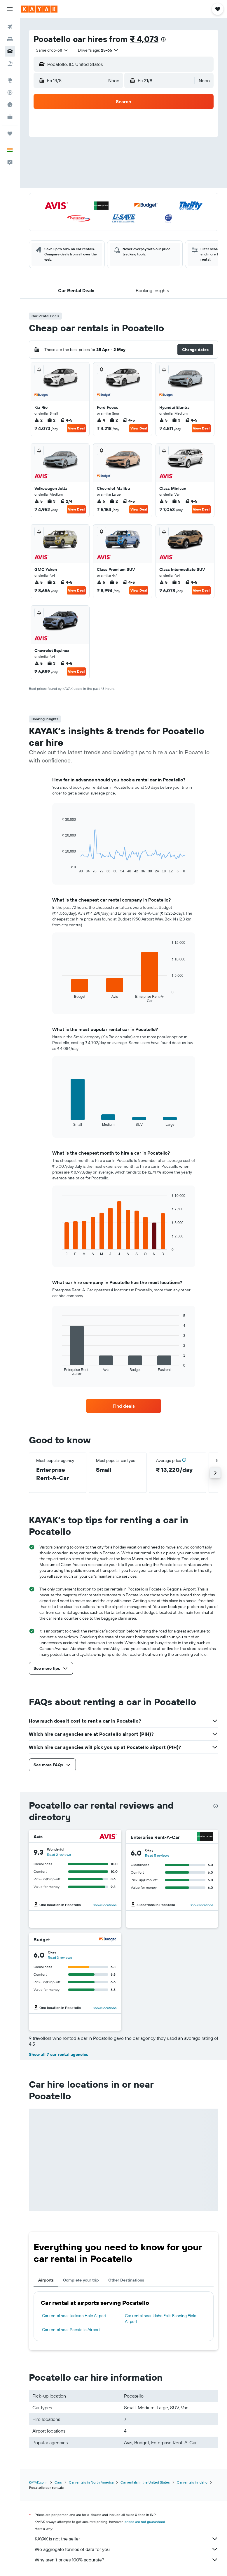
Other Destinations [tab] (126, 2280)
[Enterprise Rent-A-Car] (205, 1837)
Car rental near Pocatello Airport (71, 2329)
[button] (10, 9)
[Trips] (10, 133)
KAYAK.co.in (38, 2482)
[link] (124, 1406)
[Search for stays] (10, 39)
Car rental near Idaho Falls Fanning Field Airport (160, 2318)
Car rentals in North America (91, 2482)
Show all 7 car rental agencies (58, 2054)
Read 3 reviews (60, 1957)
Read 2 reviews (59, 1854)
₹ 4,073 (144, 39)
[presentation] (163, 39)
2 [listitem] (38, 420)
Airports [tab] (46, 2280)
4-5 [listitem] (66, 420)
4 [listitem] (101, 420)
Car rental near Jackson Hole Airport (74, 2315)
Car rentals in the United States (145, 2482)
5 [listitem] (163, 420)
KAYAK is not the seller (126, 2538)
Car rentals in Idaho (192, 2482)
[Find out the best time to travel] (10, 105)
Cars (58, 2482)
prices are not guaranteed (145, 2521)
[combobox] (52, 50)
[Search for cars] (10, 51)
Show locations (105, 1905)
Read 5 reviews (157, 1855)
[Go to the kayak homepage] (39, 9)
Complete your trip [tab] (81, 2280)
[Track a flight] (10, 92)
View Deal (76, 428)
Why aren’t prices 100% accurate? (126, 2559)
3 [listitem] (176, 420)
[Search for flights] (10, 27)
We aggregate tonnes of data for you (126, 2549)
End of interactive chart (59, 1371)
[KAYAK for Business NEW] (10, 117)
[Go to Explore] (10, 80)
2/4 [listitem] (66, 501)
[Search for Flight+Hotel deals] (10, 63)
